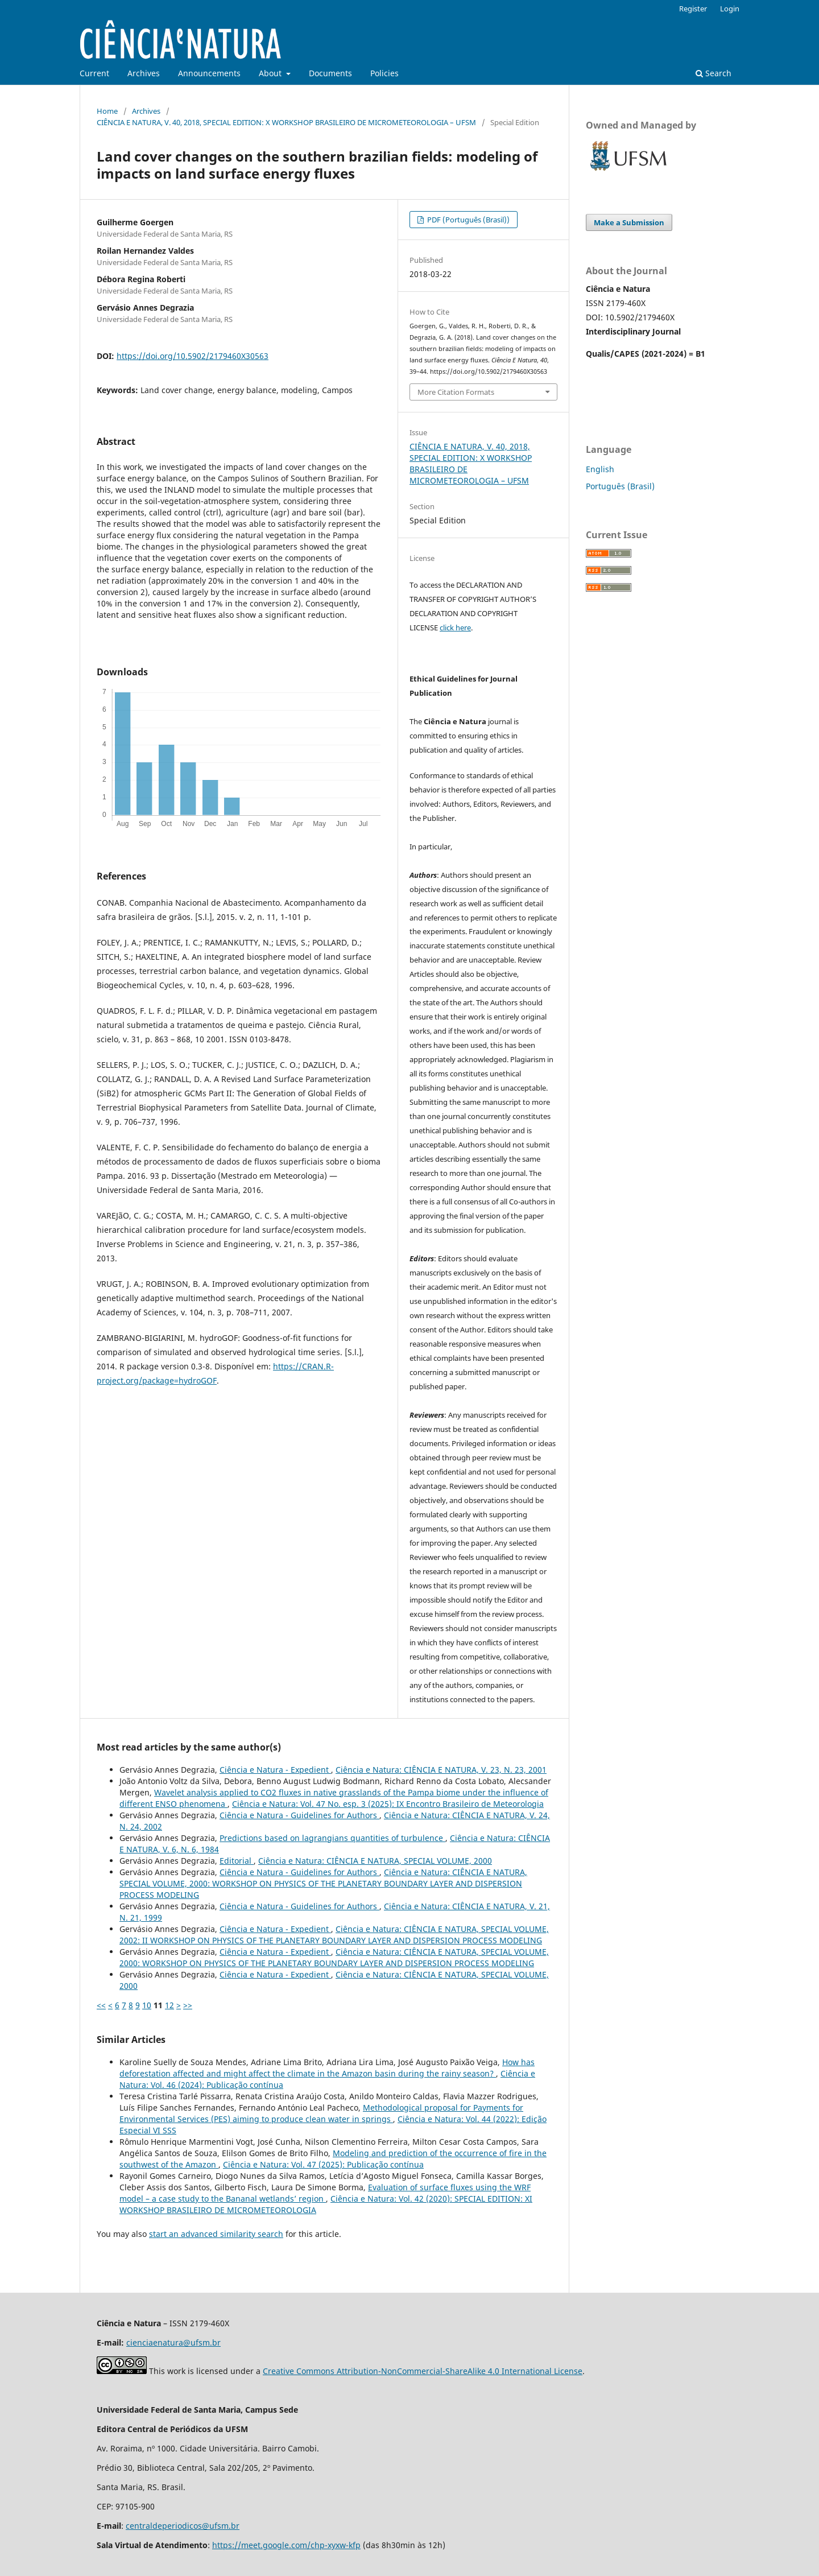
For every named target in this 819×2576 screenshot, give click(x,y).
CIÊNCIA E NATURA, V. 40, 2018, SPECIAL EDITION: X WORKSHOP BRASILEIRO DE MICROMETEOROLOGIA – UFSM (286, 122)
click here (455, 627)
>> (187, 2005)
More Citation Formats (455, 392)
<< (101, 2005)
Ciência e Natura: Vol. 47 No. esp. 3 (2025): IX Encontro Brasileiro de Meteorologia (388, 1803)
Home (107, 111)
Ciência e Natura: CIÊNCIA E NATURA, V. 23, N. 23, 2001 (441, 1769)
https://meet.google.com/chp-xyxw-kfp (286, 2545)
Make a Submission (629, 222)
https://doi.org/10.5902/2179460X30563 (192, 355)
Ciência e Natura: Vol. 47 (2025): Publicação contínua (323, 2164)
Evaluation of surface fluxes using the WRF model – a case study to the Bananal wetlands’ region (325, 2193)
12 (169, 2005)
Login (729, 8)
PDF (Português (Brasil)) (467, 219)
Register (693, 8)
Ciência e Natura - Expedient (275, 1769)
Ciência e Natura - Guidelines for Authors (299, 1815)
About (271, 73)
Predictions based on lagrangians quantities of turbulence (332, 1837)
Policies (384, 73)
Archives (143, 73)
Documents (330, 73)
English (600, 469)
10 (146, 2005)
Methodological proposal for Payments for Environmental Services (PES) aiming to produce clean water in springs (321, 2113)
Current (94, 73)
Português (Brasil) (620, 486)
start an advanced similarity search (216, 2233)
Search (713, 73)
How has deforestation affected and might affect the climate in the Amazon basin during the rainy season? (327, 2068)
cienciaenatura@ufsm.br (173, 2342)
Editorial (237, 1860)
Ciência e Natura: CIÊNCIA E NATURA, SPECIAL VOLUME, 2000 (375, 1860)
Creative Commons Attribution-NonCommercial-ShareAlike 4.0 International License (422, 2371)
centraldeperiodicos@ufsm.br (182, 2525)
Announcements (209, 73)
